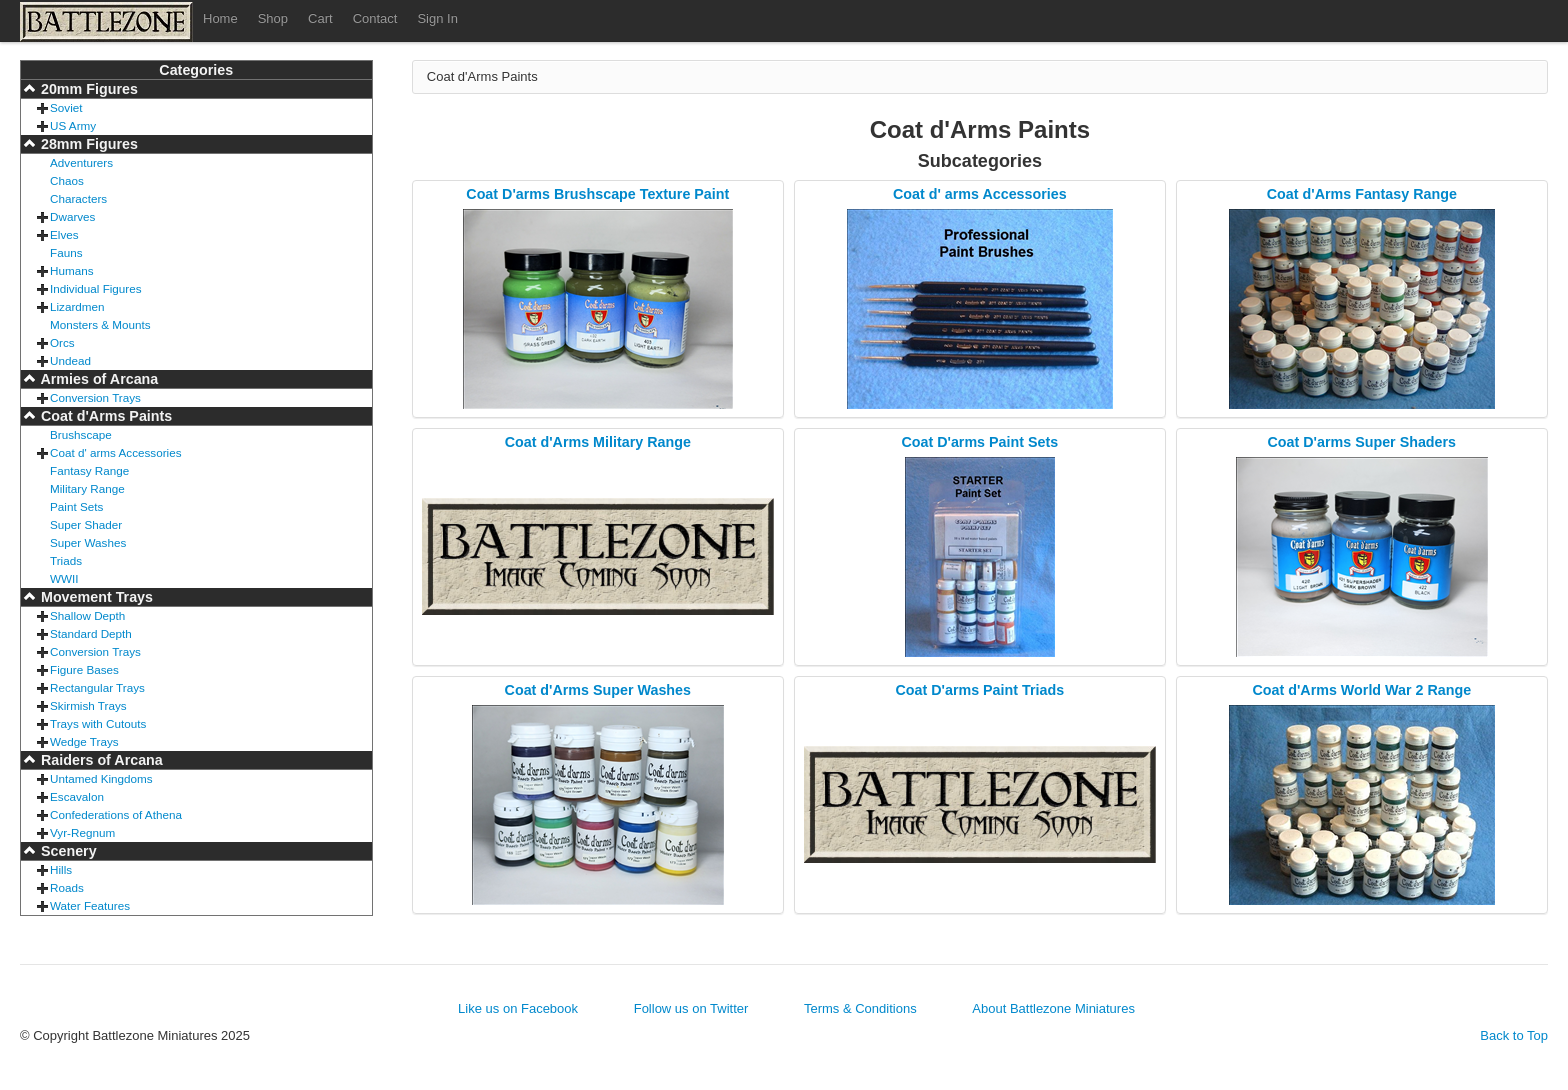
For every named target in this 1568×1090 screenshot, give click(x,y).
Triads (66, 560)
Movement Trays (95, 597)
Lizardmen (77, 306)
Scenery (67, 851)
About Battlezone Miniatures (1053, 1008)
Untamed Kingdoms (101, 778)
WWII (64, 578)
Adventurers (81, 162)
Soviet (66, 107)
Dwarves (72, 216)
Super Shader (86, 524)
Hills (61, 869)
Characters (78, 198)
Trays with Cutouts (98, 723)
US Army (73, 125)
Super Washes (88, 542)
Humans (72, 270)
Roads (67, 887)
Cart (320, 18)
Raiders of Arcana (100, 760)
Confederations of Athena (116, 814)
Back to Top (1514, 1035)
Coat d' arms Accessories (116, 452)
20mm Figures (87, 89)
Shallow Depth (87, 615)
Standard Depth (91, 633)
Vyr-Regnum (82, 832)
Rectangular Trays (97, 687)
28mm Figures (87, 144)
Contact (375, 18)
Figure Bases (84, 669)
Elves (64, 234)
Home (220, 18)
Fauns (66, 252)
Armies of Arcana (97, 379)
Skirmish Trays (88, 705)
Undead (70, 360)
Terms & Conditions (860, 1008)
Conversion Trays (95, 397)
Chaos (67, 180)
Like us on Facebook (518, 1008)
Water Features (90, 905)
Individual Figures (96, 288)
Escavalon (77, 796)
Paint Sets (76, 506)
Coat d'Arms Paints (104, 416)
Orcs (62, 342)
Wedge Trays (84, 741)
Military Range (87, 488)
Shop (273, 18)
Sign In (437, 18)
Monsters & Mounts (100, 324)
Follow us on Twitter (691, 1008)
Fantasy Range (89, 470)
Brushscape (81, 434)
